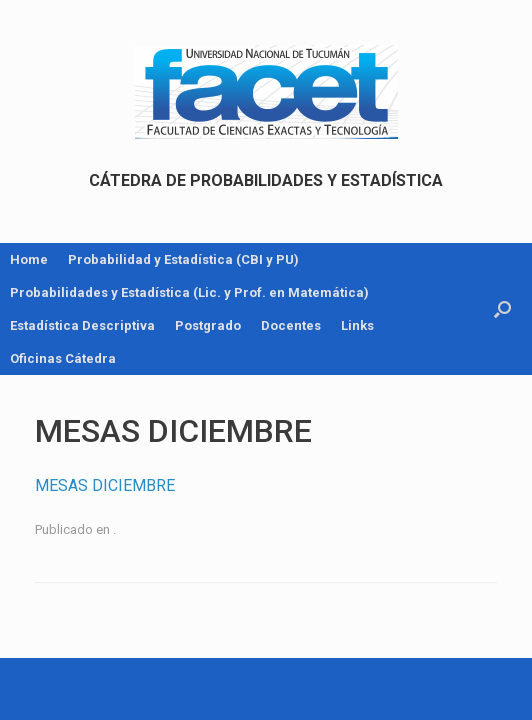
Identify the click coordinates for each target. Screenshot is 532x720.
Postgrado (208, 325)
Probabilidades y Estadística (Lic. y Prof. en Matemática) (189, 292)
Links (357, 325)
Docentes (291, 325)
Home (29, 259)
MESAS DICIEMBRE (105, 485)
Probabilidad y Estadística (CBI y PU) (183, 259)
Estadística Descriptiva (82, 325)
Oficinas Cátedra (63, 358)
